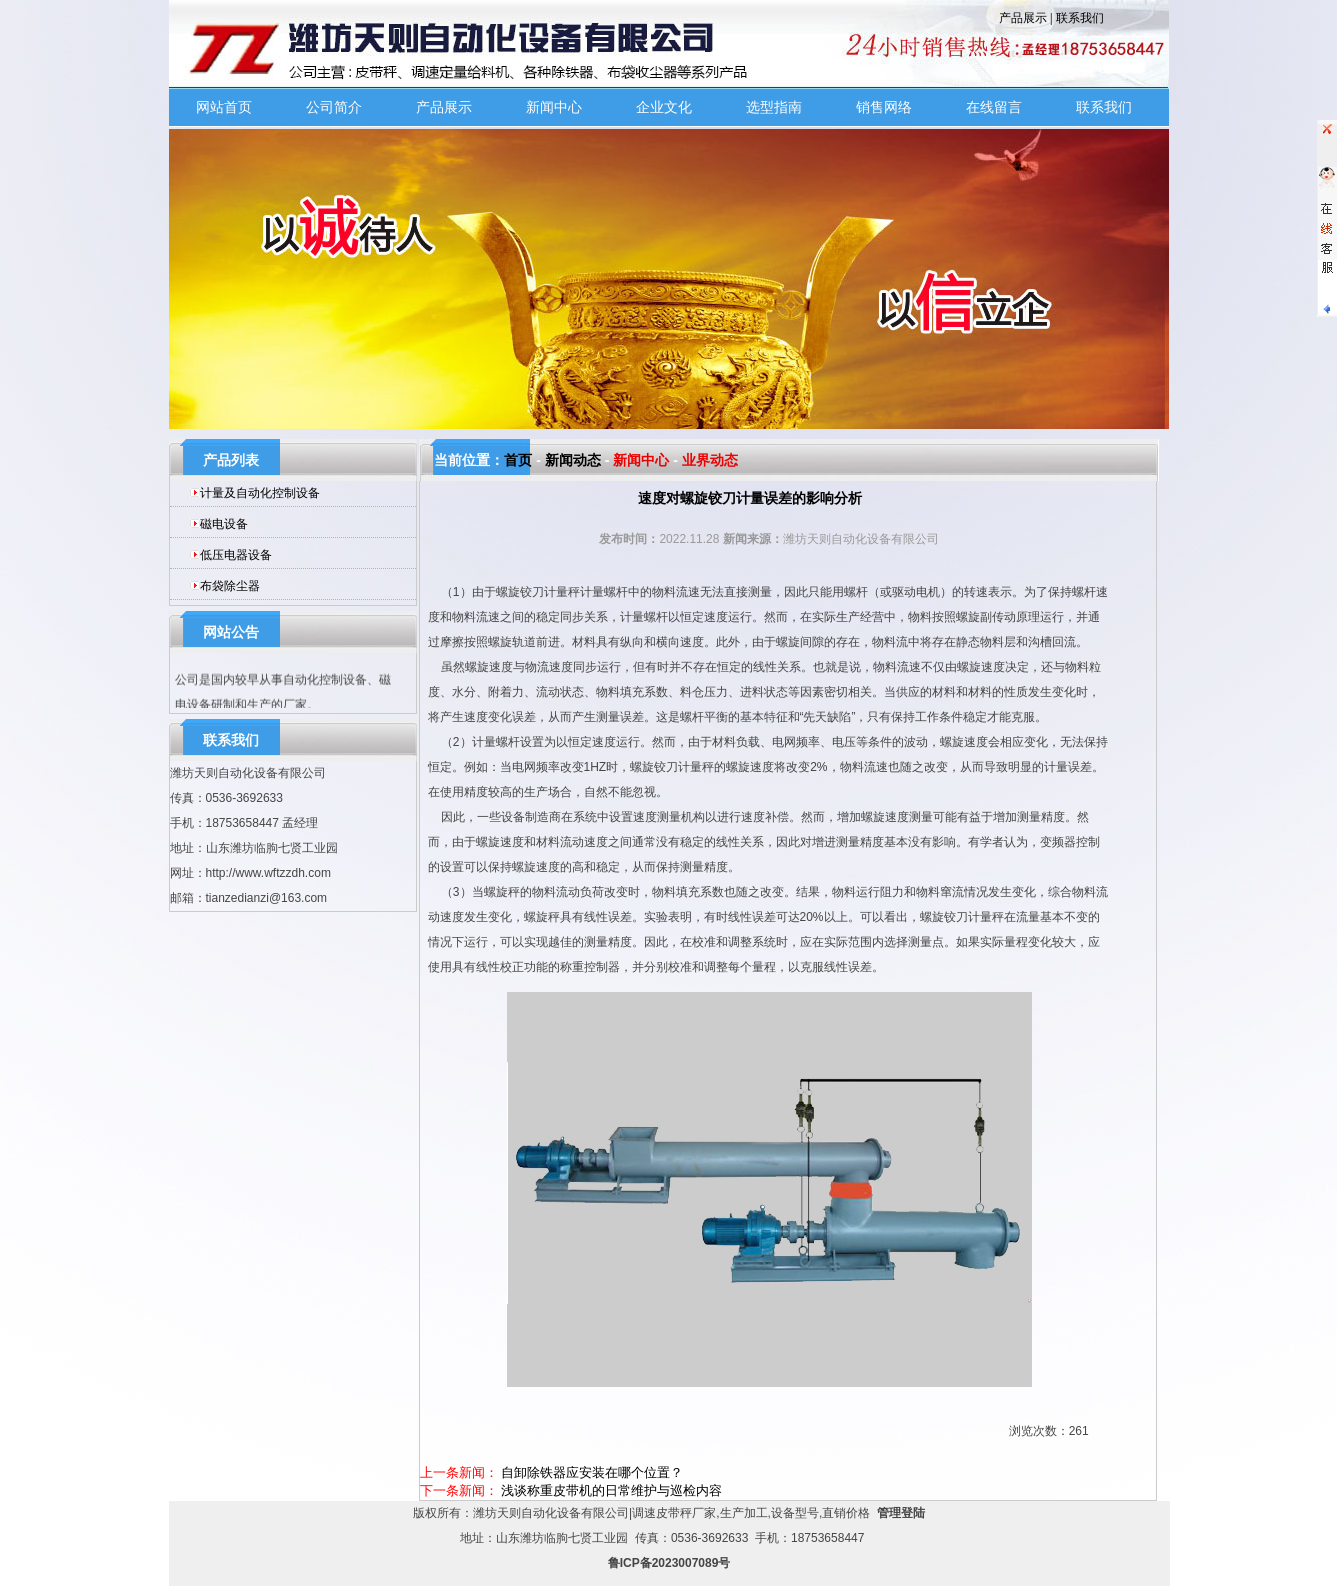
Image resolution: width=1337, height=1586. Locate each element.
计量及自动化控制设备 (260, 493)
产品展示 (1023, 18)
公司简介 (334, 107)
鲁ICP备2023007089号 (669, 1563)
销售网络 (884, 107)
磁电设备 (224, 524)
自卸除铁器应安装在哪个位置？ (592, 1472)
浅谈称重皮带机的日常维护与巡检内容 (611, 1490)
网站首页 (224, 107)
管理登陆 (901, 1513)
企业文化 (664, 107)
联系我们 (1080, 18)
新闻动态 (573, 460)
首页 (518, 460)
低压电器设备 (236, 555)
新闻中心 (554, 107)
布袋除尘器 (230, 586)
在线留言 (994, 107)
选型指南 (774, 107)
